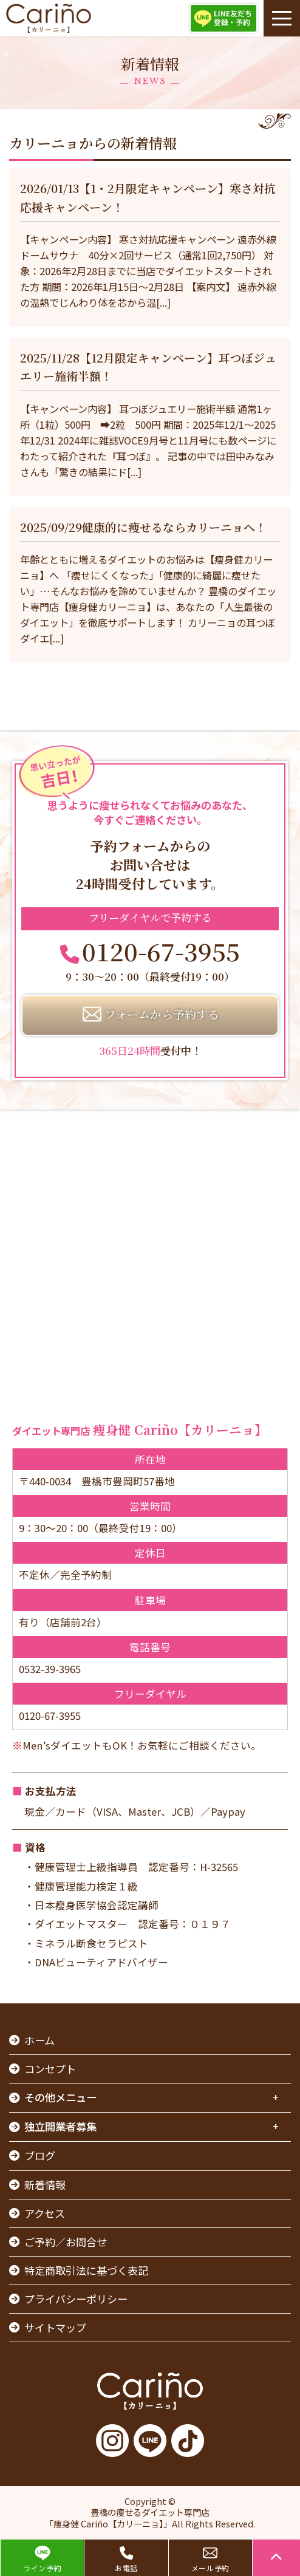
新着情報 (45, 2184)
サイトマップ (55, 2327)
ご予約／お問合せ (65, 2241)
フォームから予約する (161, 1014)
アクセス (44, 2213)
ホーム (39, 2040)
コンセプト (50, 2068)
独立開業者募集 (60, 2126)
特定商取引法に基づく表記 (86, 2270)
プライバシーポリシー (76, 2298)
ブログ (39, 2155)
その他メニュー (60, 2097)
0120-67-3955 (161, 951)
